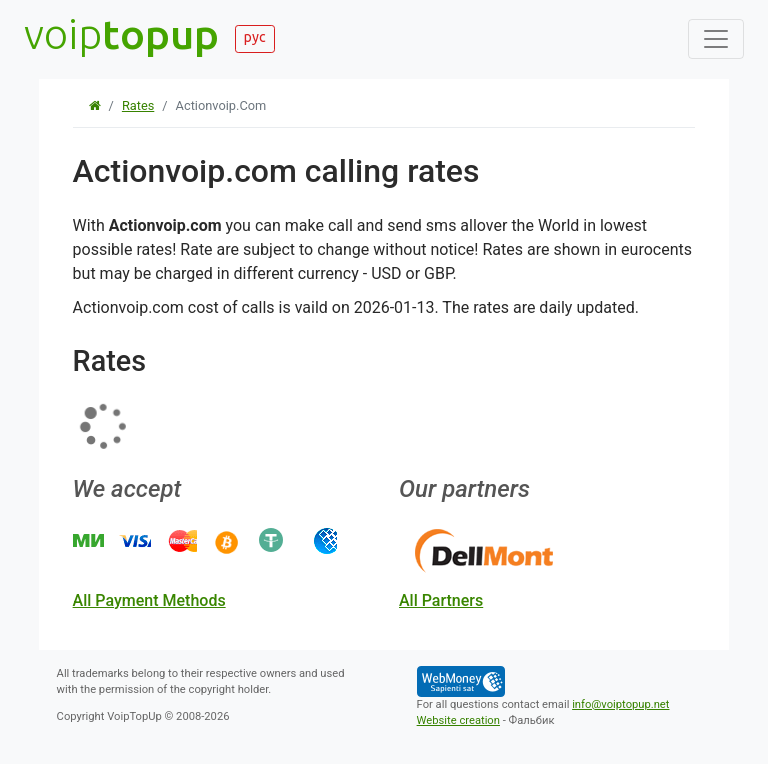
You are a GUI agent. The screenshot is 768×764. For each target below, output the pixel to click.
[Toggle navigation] (716, 39)
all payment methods (149, 600)
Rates (138, 105)
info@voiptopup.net (620, 704)
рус (255, 37)
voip (121, 33)
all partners (441, 600)
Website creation (458, 720)
